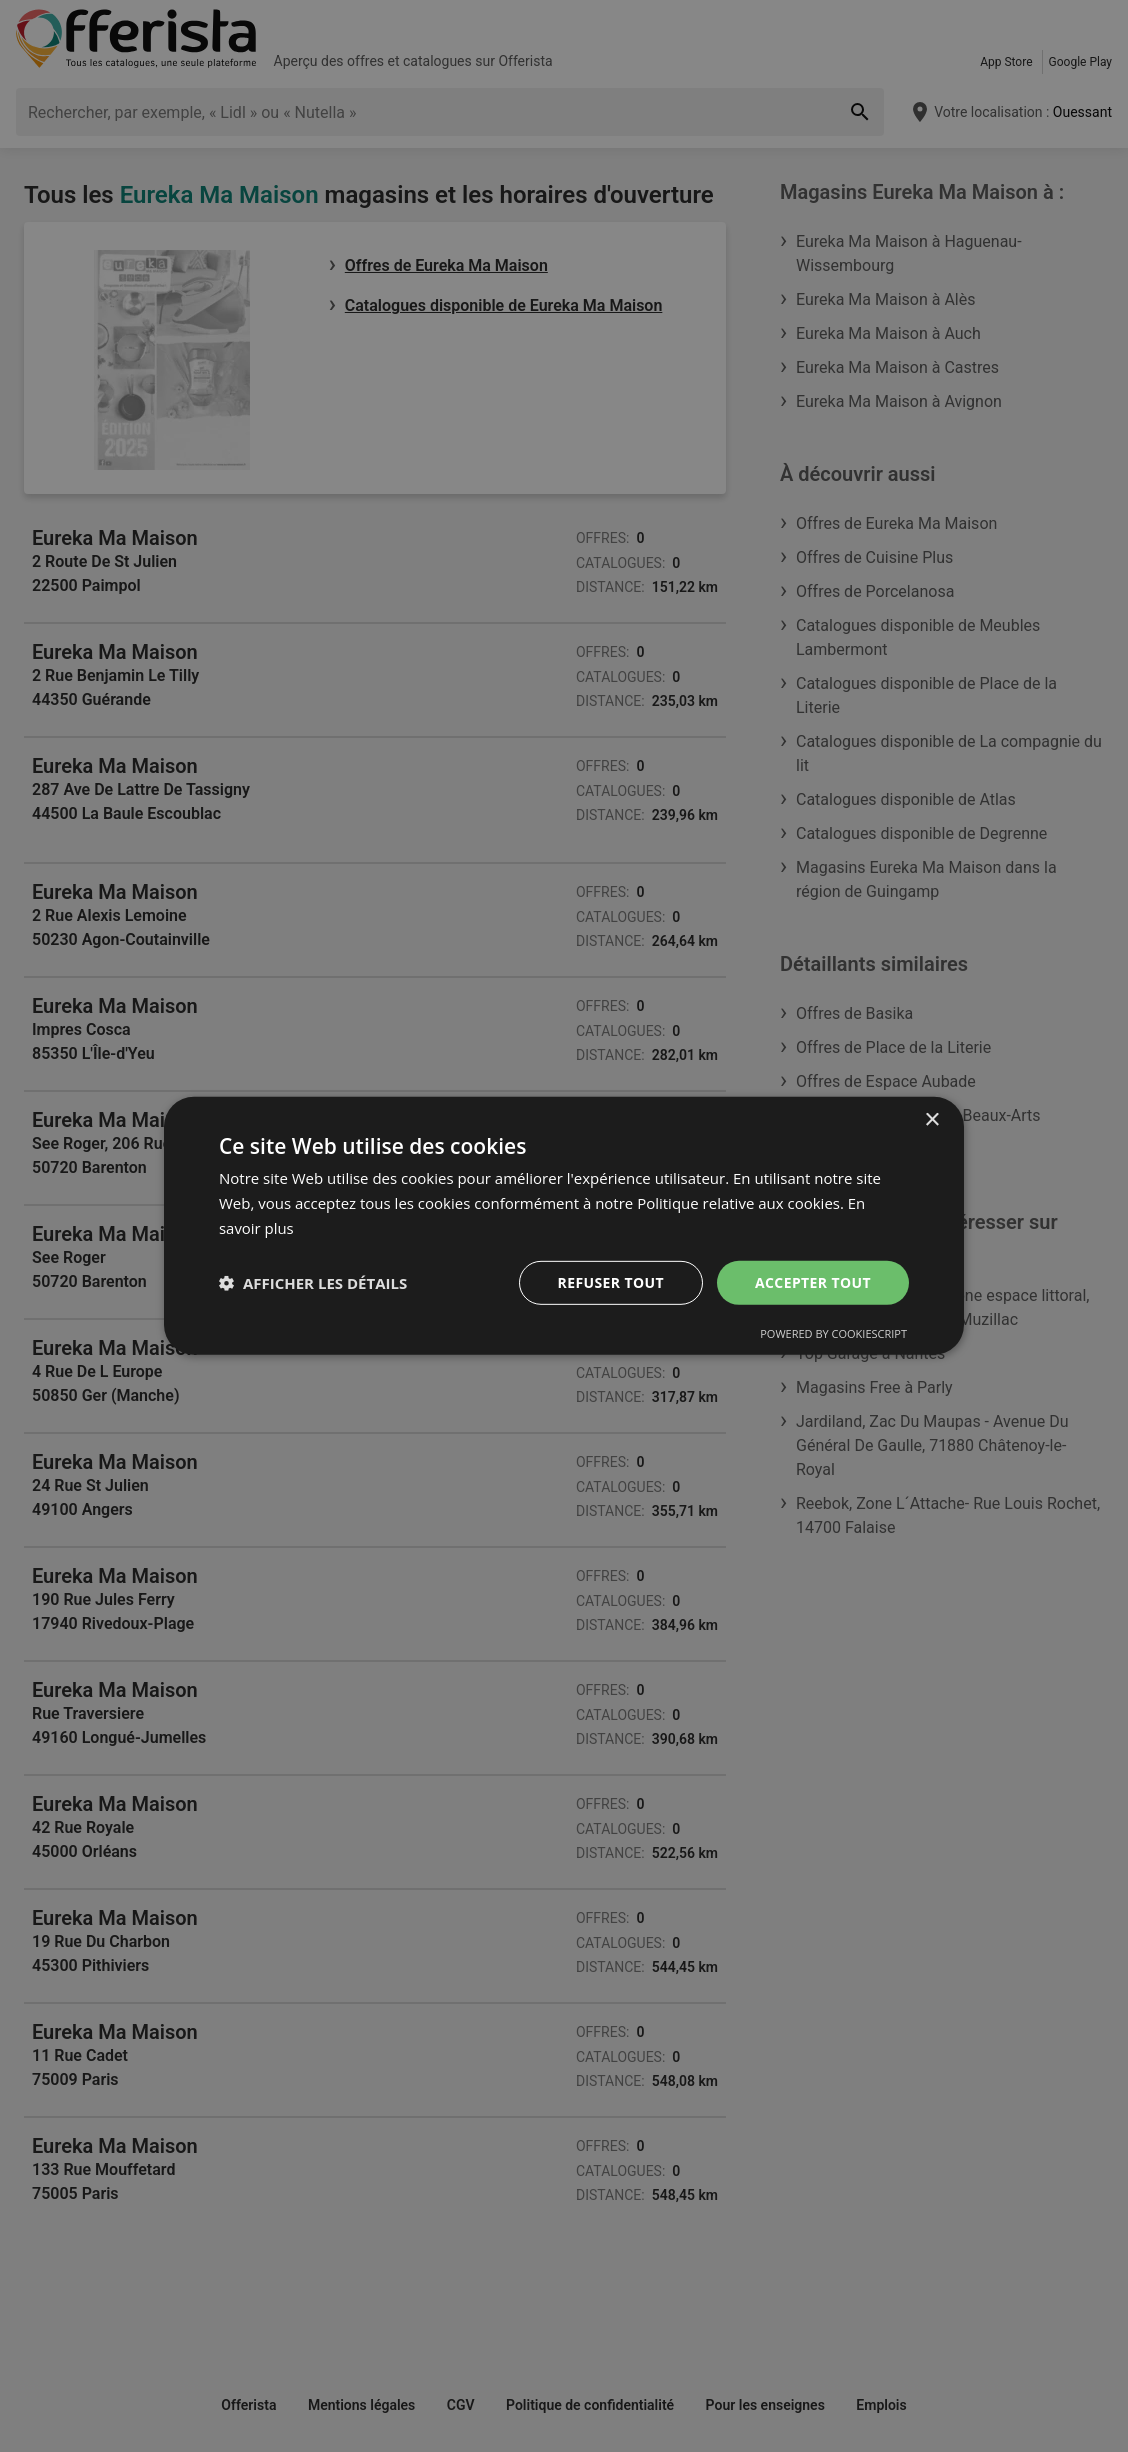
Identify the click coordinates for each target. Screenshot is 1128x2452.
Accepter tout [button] (813, 1281)
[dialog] (564, 1226)
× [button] (931, 1120)
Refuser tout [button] (610, 1281)
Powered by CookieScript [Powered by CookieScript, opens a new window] (833, 1333)
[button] (313, 1283)
